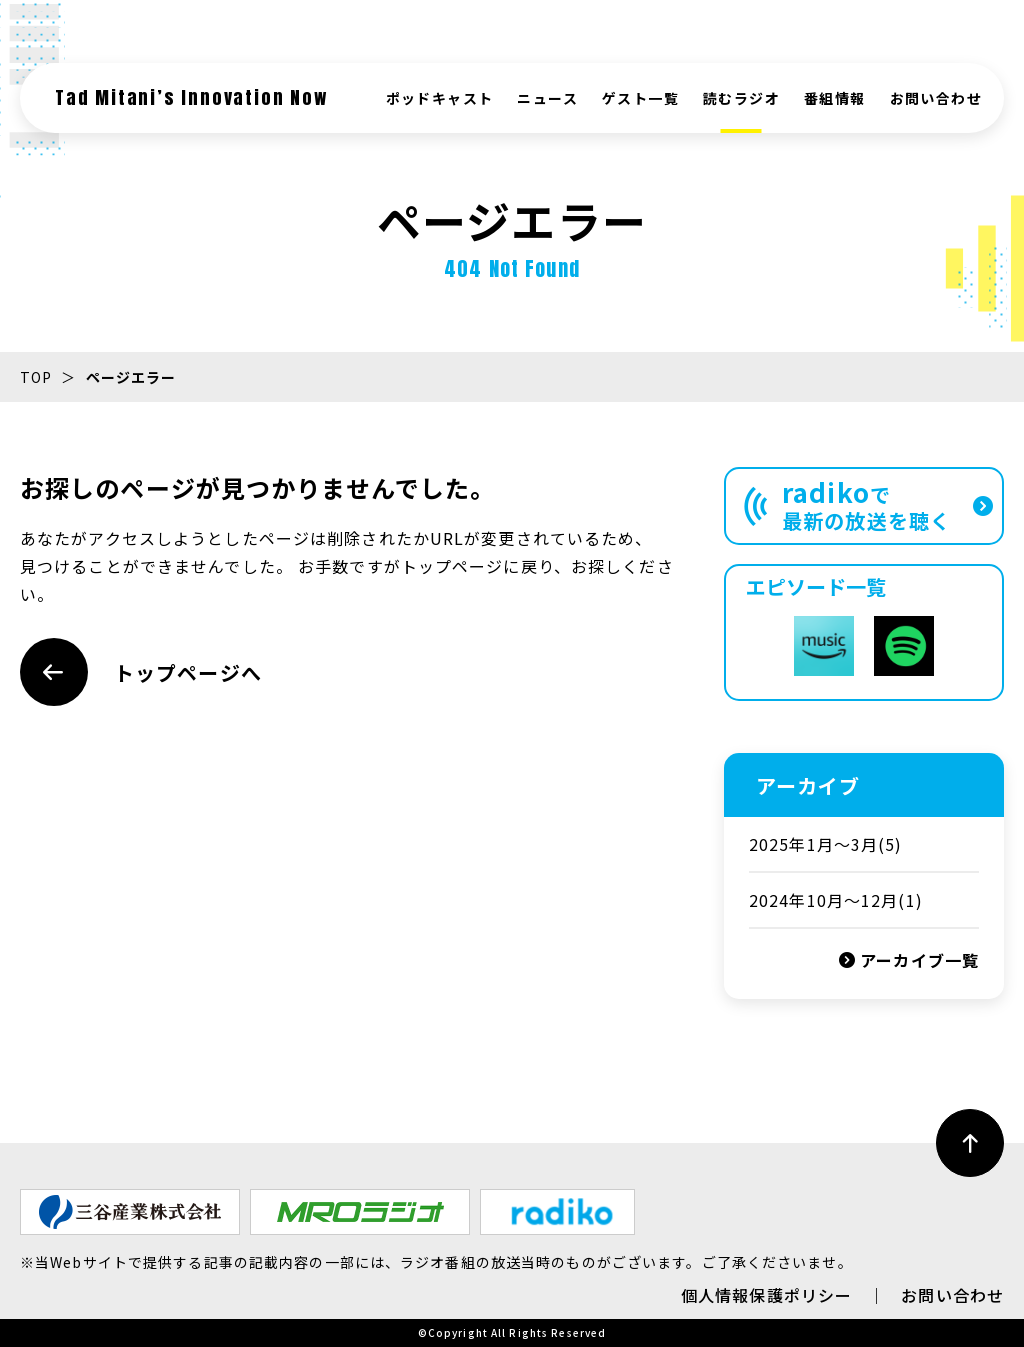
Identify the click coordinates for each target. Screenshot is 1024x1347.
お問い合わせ (936, 98)
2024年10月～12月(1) (836, 900)
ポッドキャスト (440, 98)
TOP (36, 377)
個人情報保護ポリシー (766, 1295)
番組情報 (835, 98)
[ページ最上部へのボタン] (970, 1143)
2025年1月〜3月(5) (826, 844)
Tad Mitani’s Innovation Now (192, 97)
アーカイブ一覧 (909, 960)
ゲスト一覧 (640, 98)
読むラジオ (741, 98)
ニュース (547, 98)
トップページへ (141, 672)
